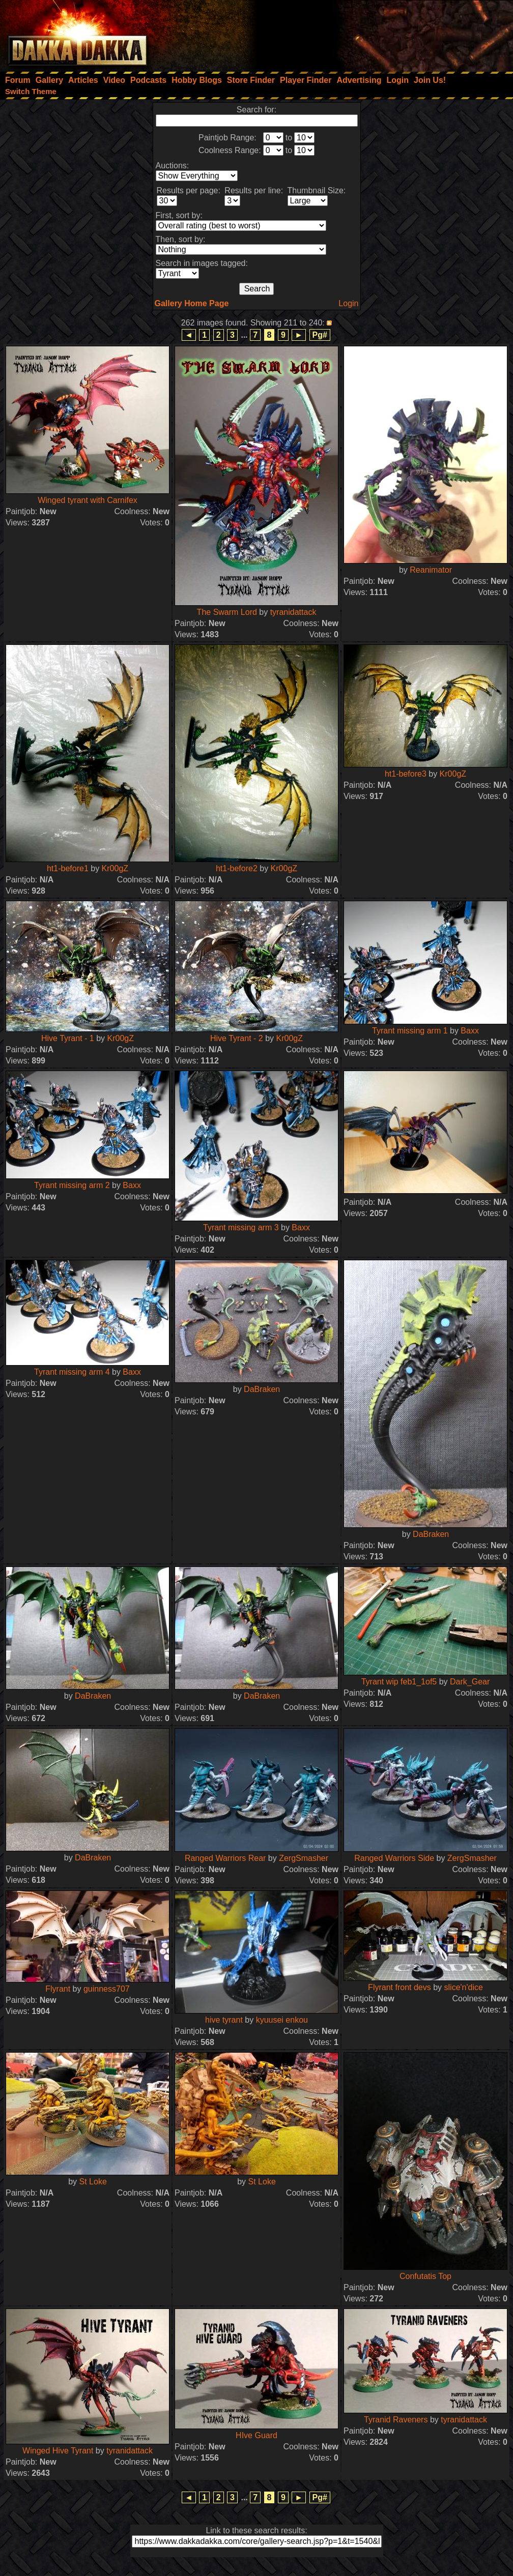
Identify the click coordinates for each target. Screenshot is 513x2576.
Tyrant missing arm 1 (409, 1030)
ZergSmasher (303, 1858)
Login (348, 303)
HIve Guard (256, 2435)
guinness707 (106, 1989)
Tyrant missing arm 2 (71, 1185)
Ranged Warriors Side (394, 1858)
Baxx (470, 1030)
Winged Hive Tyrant (57, 2450)
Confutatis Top (425, 2276)
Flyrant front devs (399, 1987)
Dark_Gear (470, 1681)
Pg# (319, 335)
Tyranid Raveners (396, 2419)
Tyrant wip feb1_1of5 (399, 1681)
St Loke (93, 2181)
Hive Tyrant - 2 (236, 1038)
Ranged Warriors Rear (225, 1858)
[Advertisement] (376, 33)
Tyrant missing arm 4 (71, 1372)
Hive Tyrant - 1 (67, 1038)
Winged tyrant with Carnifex (87, 500)
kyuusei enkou (282, 2020)
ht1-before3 (405, 773)
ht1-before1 (68, 868)
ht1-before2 (237, 868)
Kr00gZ (115, 868)
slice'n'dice (463, 1987)
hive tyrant (224, 2020)
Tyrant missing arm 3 (240, 1227)
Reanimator (431, 570)
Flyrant (57, 1989)
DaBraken (262, 1389)
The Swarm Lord (227, 612)
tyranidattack (293, 612)
